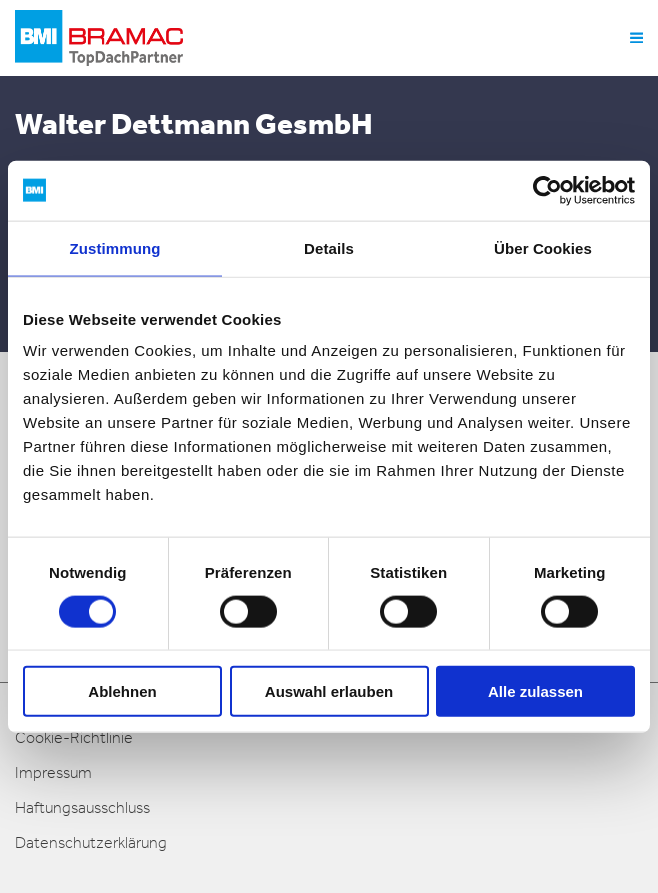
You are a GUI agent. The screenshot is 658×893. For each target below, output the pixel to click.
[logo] (99, 38)
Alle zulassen (535, 691)
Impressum (53, 772)
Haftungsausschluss (82, 807)
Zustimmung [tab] (115, 247)
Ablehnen (122, 691)
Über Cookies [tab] (543, 247)
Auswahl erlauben (329, 691)
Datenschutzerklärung (91, 842)
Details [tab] (329, 247)
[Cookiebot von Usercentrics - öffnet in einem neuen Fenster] (547, 190)
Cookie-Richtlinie (74, 737)
